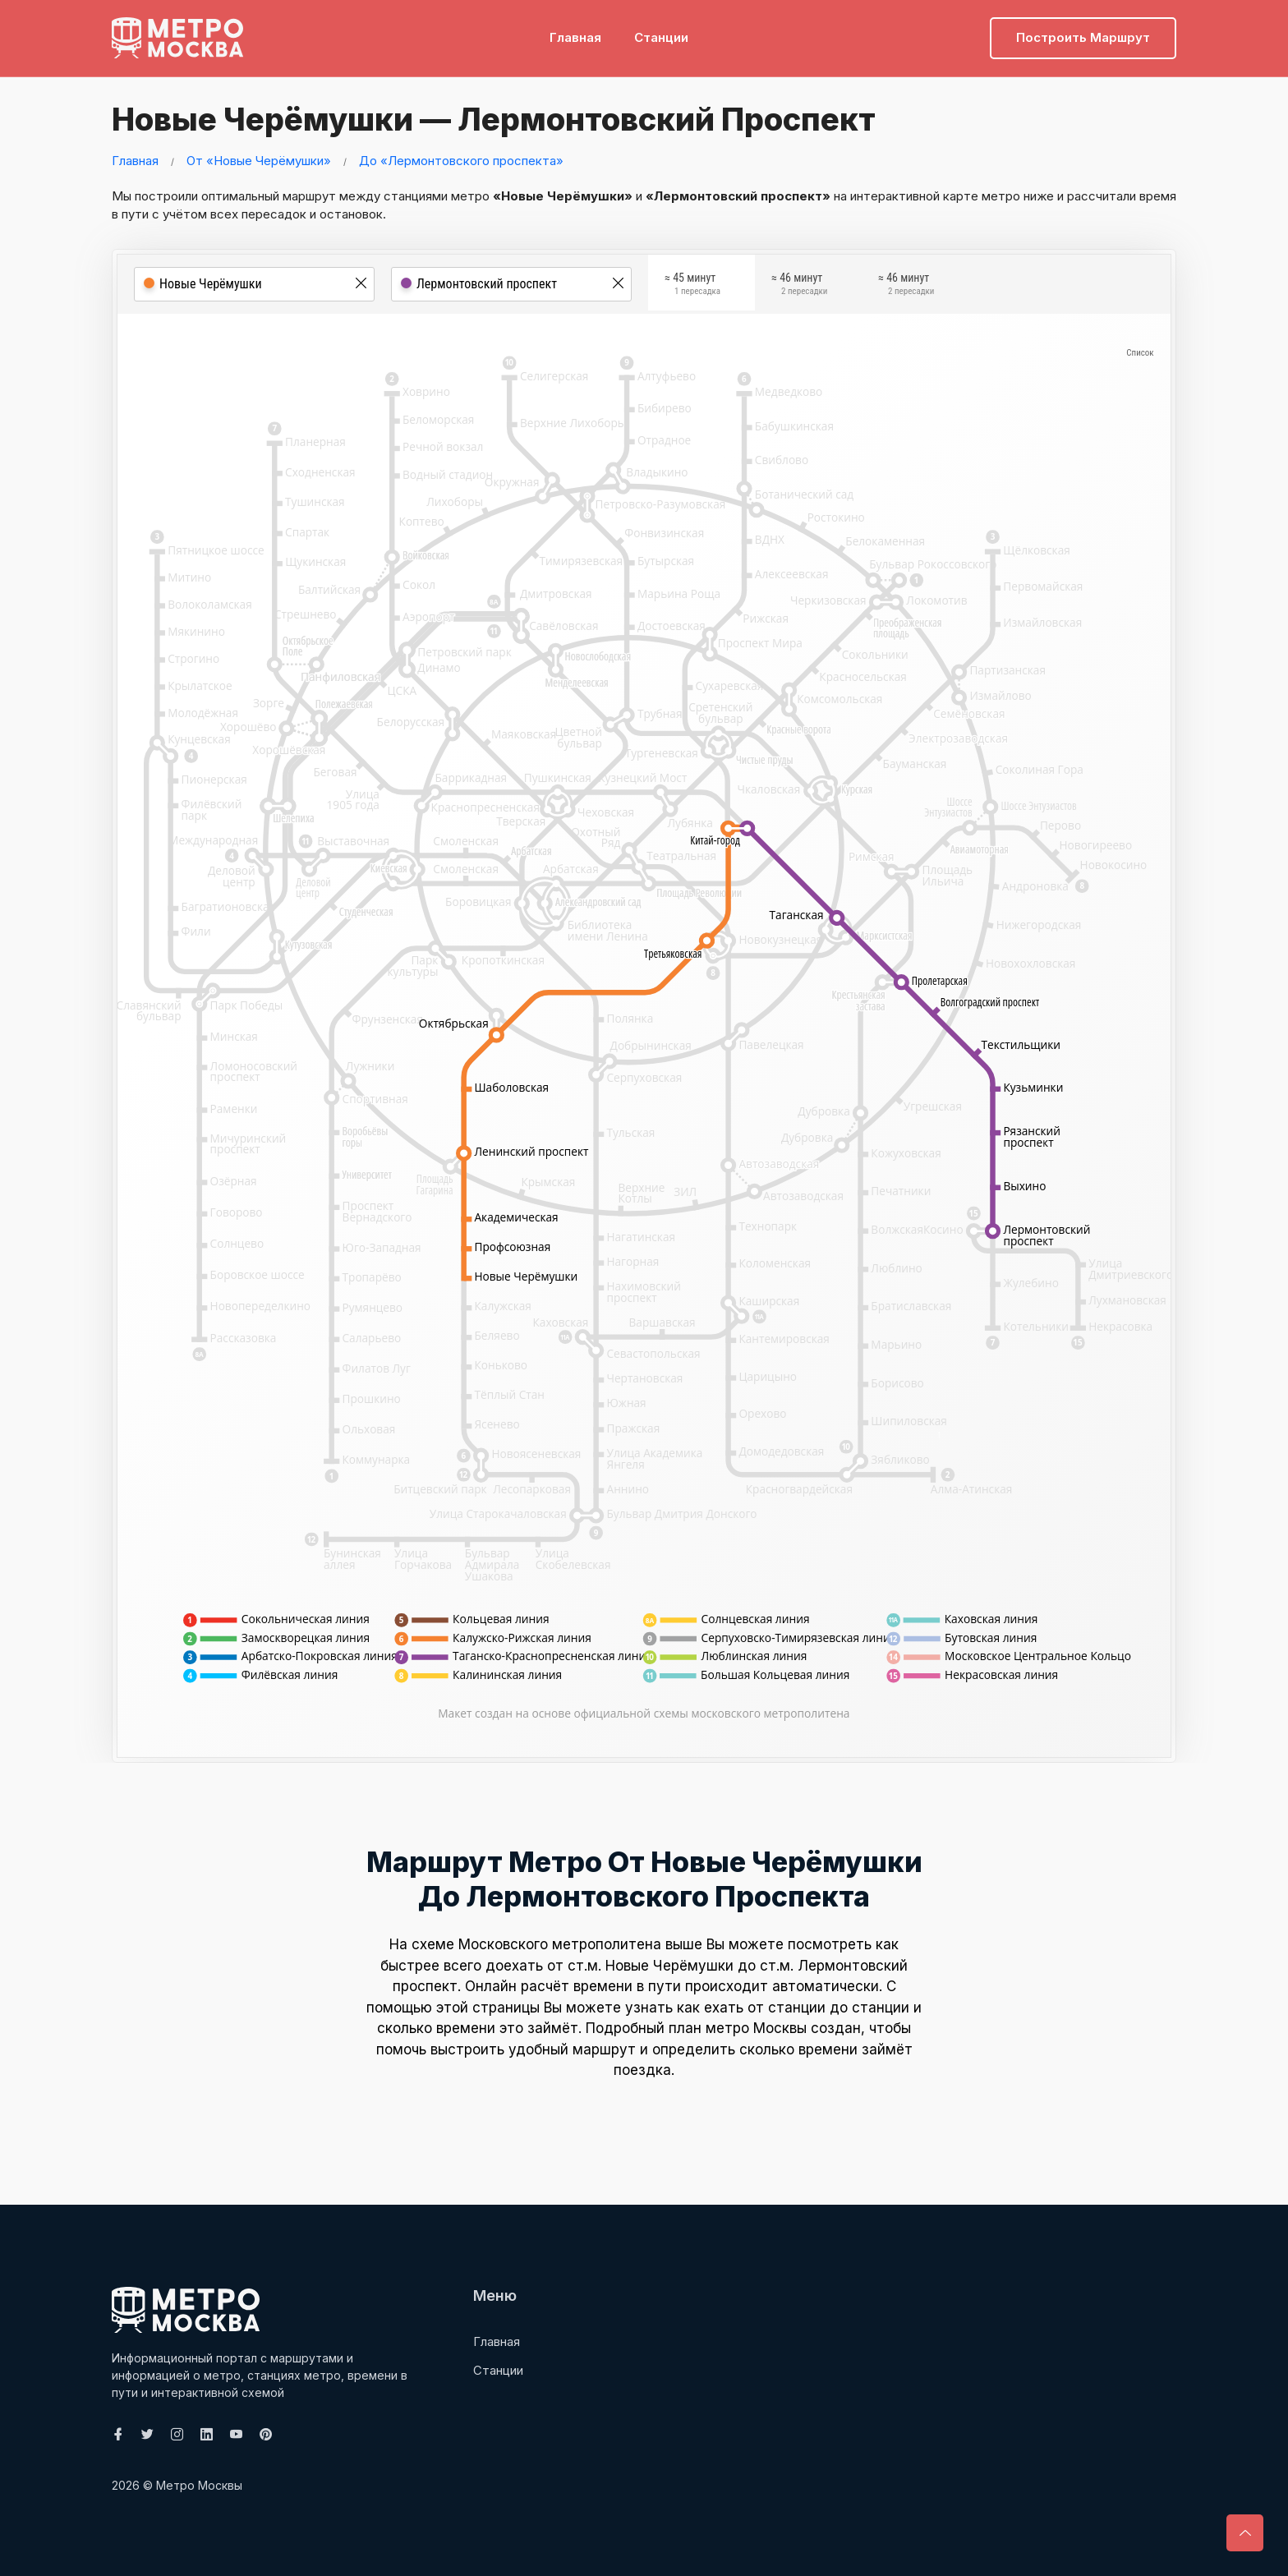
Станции (661, 37)
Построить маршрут (1083, 37)
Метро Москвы (199, 2485)
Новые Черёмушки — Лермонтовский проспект (488, 119)
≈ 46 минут (799, 287)
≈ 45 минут (692, 287)
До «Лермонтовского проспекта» (461, 160)
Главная (575, 37)
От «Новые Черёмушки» (258, 160)
